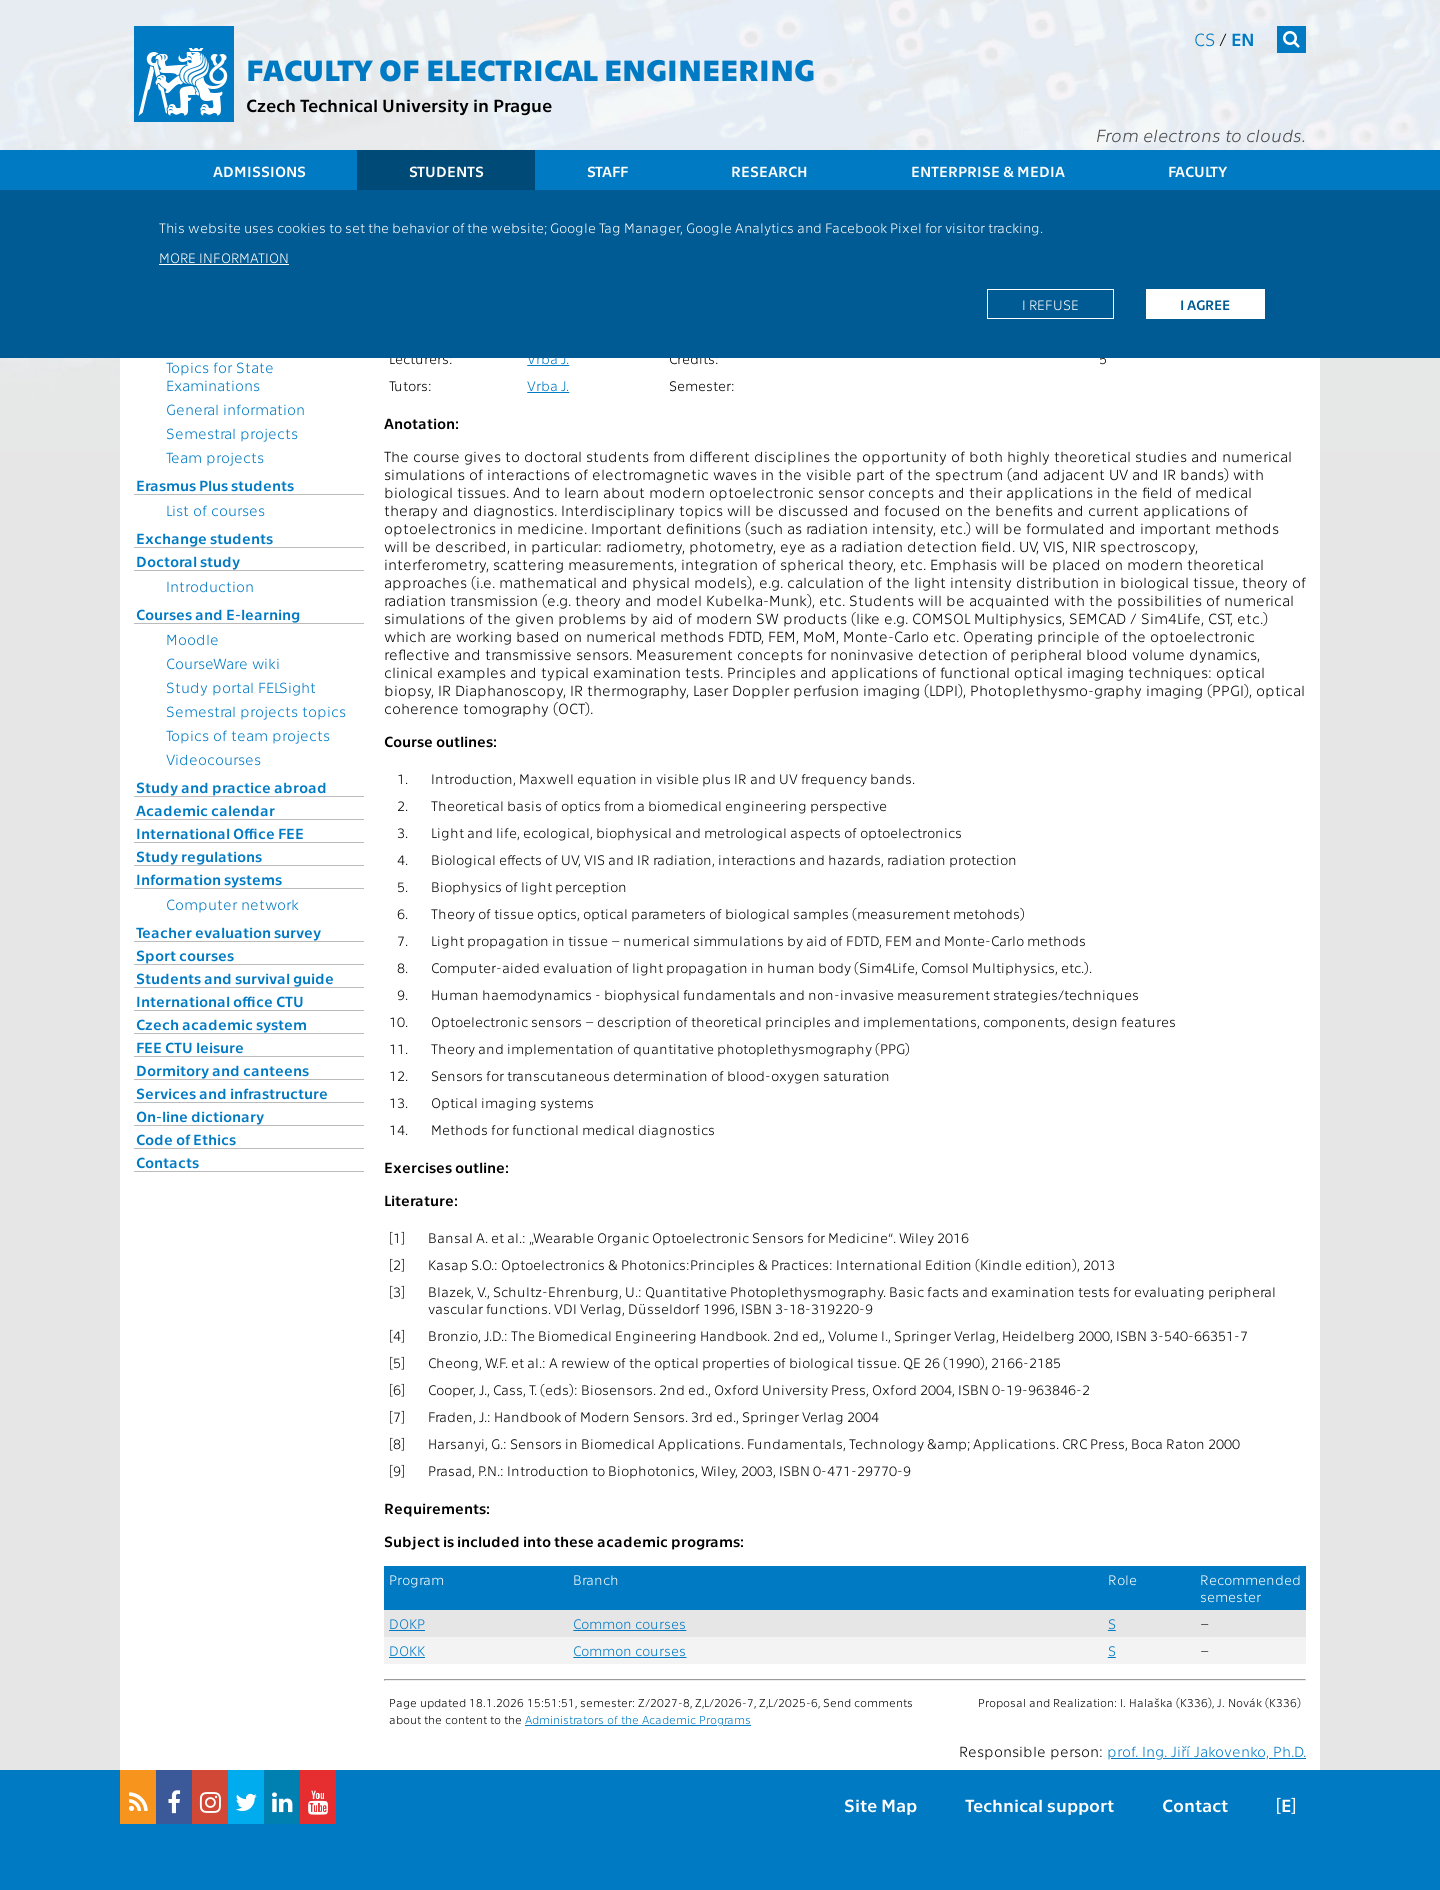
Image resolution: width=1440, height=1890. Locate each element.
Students (446, 171)
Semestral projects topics (256, 711)
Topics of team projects (248, 735)
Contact (1195, 1804)
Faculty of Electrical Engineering (530, 68)
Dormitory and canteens (222, 1070)
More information (224, 257)
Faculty (1197, 171)
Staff (607, 171)
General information (235, 409)
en (1243, 38)
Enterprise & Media (988, 171)
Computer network (232, 904)
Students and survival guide (235, 978)
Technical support (1039, 1804)
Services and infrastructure (232, 1093)
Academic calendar (205, 810)
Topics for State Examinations (220, 376)
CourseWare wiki (223, 663)
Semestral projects (232, 433)
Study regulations (199, 856)
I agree (1205, 304)
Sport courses (185, 955)
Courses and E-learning (218, 614)
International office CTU (220, 1001)
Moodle (192, 639)
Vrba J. (548, 358)
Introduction (210, 586)
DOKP (407, 1623)
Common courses (629, 1623)
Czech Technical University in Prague (399, 104)
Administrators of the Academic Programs (638, 1719)
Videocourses (213, 759)
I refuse (1050, 304)
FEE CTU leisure (190, 1047)
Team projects (215, 457)
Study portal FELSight (241, 687)
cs (1204, 38)
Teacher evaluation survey (228, 932)
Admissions (259, 171)
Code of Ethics (186, 1139)
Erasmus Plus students (215, 485)
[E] (1286, 1804)
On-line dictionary (200, 1116)
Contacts (167, 1162)
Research (769, 171)
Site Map (880, 1804)
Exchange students (204, 538)
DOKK (407, 1650)
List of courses (215, 510)
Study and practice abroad (231, 787)
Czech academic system (221, 1024)
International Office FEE (220, 833)
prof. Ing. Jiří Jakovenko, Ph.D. (1206, 1751)
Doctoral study (188, 561)
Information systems (209, 879)
